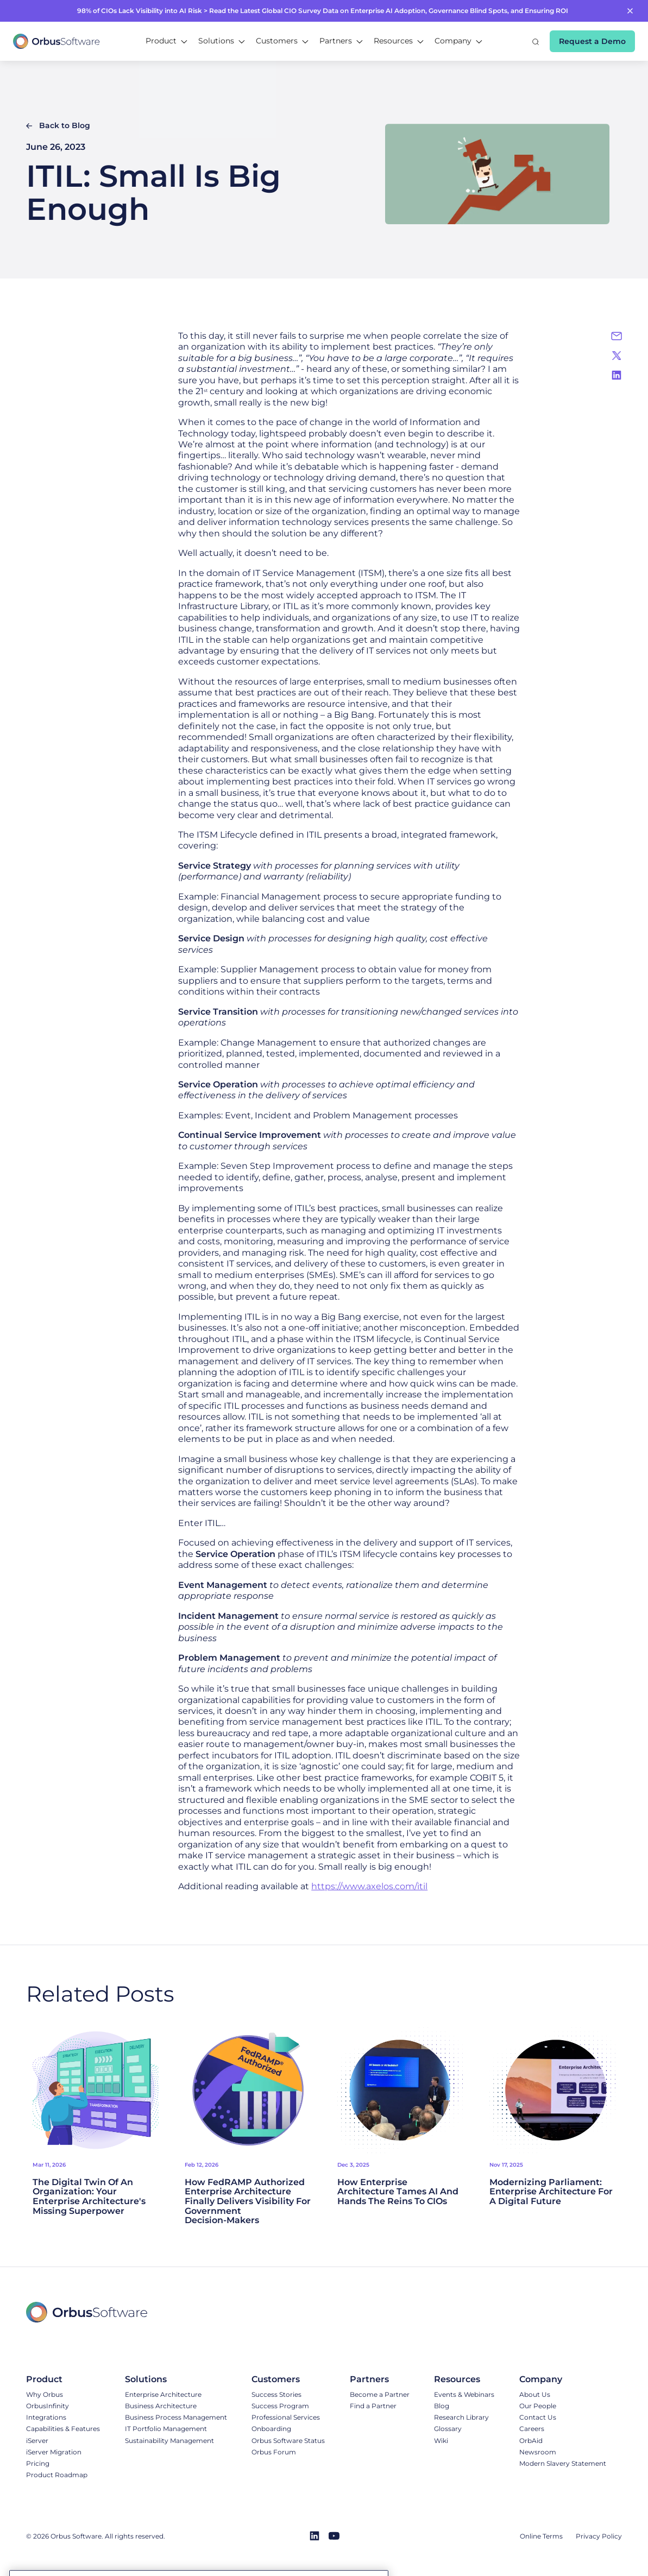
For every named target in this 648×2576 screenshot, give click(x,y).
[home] (56, 41)
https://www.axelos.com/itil (369, 1886)
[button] (166, 41)
